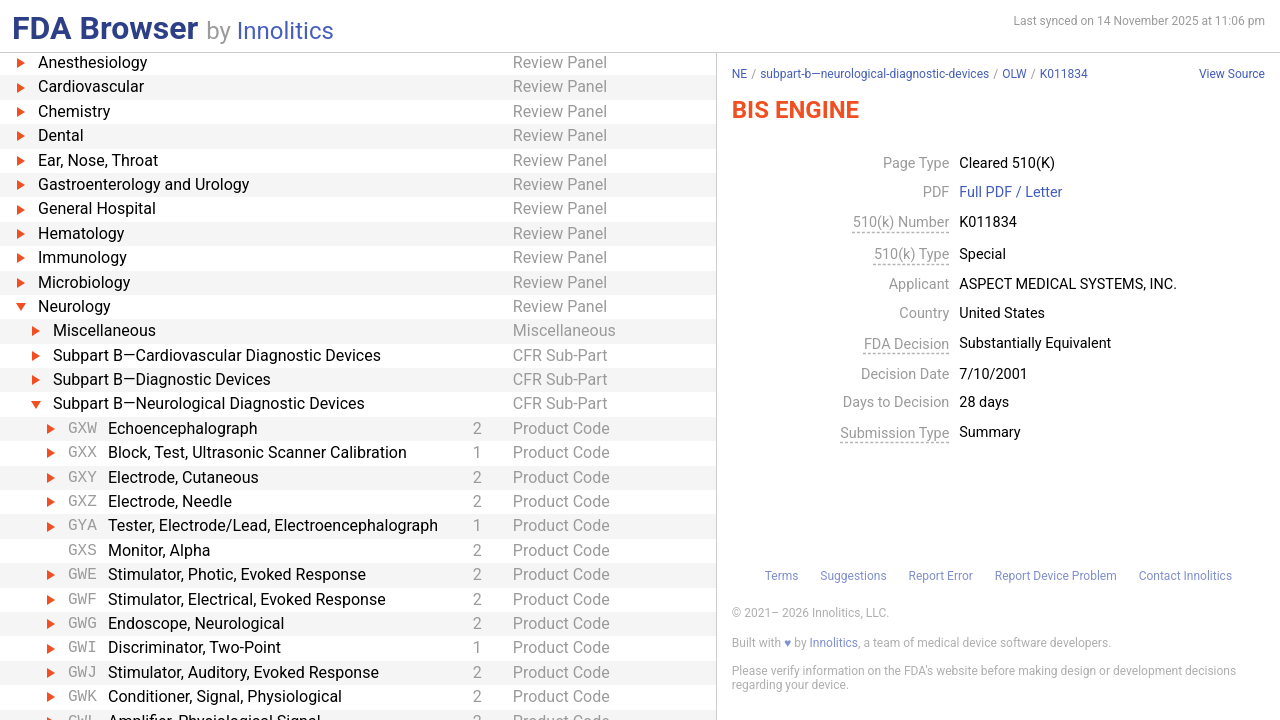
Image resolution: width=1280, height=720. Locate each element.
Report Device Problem (1056, 576)
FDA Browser (105, 28)
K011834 (1064, 74)
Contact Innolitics (1185, 576)
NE (739, 74)
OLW (1014, 74)
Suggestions (853, 576)
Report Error (940, 576)
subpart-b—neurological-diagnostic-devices (874, 74)
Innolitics (285, 31)
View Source (1232, 74)
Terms (782, 576)
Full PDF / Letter (1010, 193)
